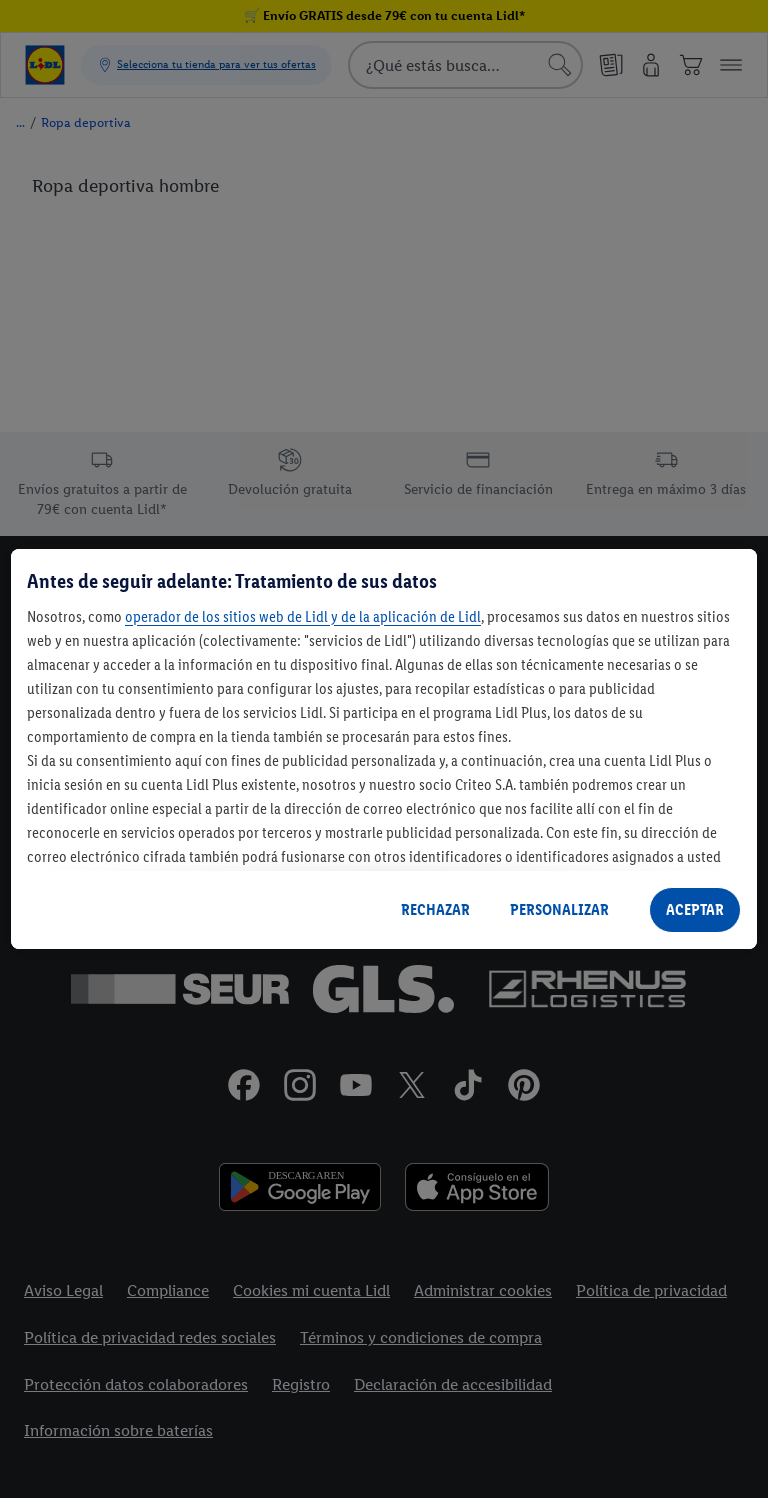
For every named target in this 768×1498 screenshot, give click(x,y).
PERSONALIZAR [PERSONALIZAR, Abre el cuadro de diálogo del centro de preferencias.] (559, 909)
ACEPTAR (695, 909)
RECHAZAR (435, 909)
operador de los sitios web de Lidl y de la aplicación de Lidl (303, 616)
